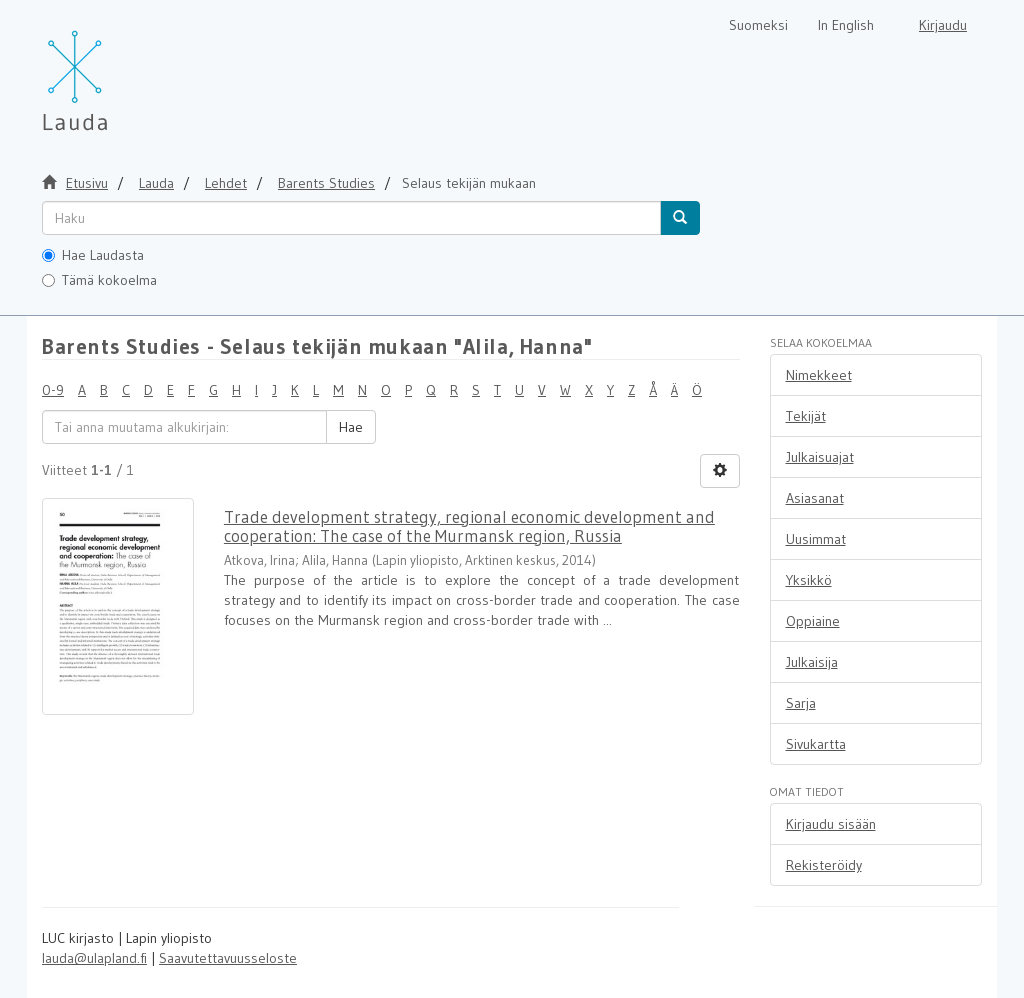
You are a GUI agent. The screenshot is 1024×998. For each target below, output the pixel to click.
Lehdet (226, 183)
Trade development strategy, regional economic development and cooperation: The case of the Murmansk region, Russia (469, 526)
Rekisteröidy (824, 865)
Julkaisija (812, 662)
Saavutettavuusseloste (228, 958)
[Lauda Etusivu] (117, 70)
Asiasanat (815, 498)
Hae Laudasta (93, 255)
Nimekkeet (819, 375)
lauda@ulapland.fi (94, 958)
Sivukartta (816, 744)
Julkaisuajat (820, 457)
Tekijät (806, 416)
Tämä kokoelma (99, 280)
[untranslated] (351, 218)
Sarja (801, 703)
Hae (351, 427)
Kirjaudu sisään (831, 824)
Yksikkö (809, 580)
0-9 (53, 390)
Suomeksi (758, 25)
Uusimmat (816, 539)
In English (846, 25)
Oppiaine (813, 621)
